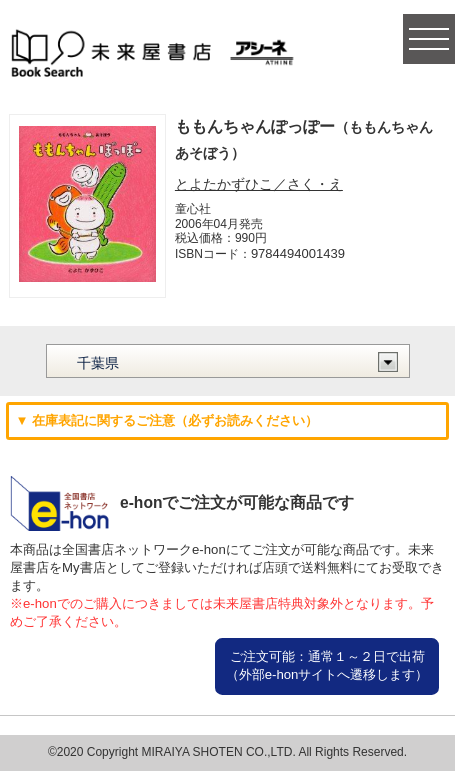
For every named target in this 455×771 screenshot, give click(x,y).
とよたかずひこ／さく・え (259, 184)
